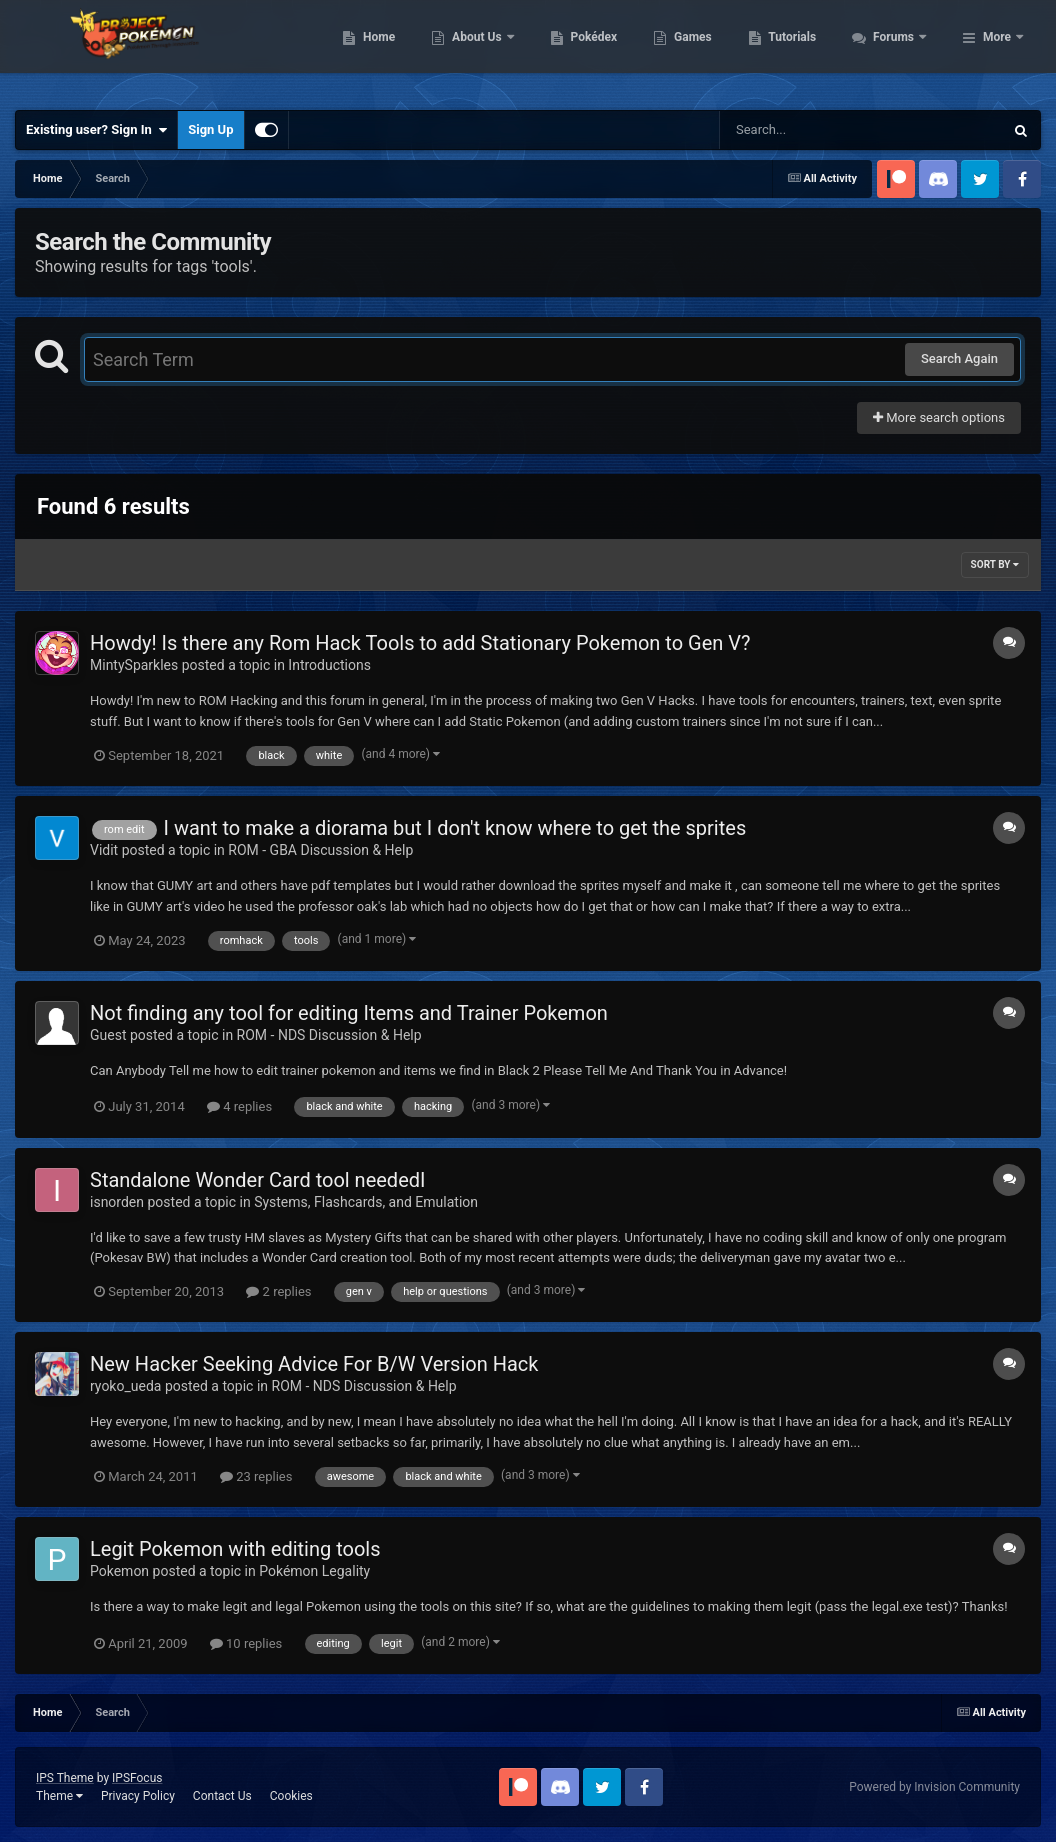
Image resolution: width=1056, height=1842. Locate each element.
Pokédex (702, 50)
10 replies (246, 1643)
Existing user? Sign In (96, 130)
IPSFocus (137, 1778)
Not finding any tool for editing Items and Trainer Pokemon (349, 1013)
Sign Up (210, 129)
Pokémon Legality (314, 1571)
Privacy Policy (138, 1796)
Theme (59, 1796)
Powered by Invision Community (934, 1787)
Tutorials (901, 50)
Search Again (959, 358)
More (997, 50)
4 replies (239, 1106)
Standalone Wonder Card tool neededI (257, 1180)
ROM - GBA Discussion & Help (320, 850)
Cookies (291, 1796)
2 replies (278, 1291)
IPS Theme (65, 1778)
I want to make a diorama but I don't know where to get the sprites (455, 828)
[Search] (811, 130)
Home (487, 50)
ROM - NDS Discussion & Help (329, 1035)
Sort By (995, 564)
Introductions (329, 665)
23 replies (256, 1476)
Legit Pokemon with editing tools (235, 1549)
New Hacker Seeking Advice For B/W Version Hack (314, 1364)
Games (801, 50)
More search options (939, 417)
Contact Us (222, 1796)
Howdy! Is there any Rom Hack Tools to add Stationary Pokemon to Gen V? (420, 643)
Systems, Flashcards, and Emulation (366, 1202)
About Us (586, 50)
